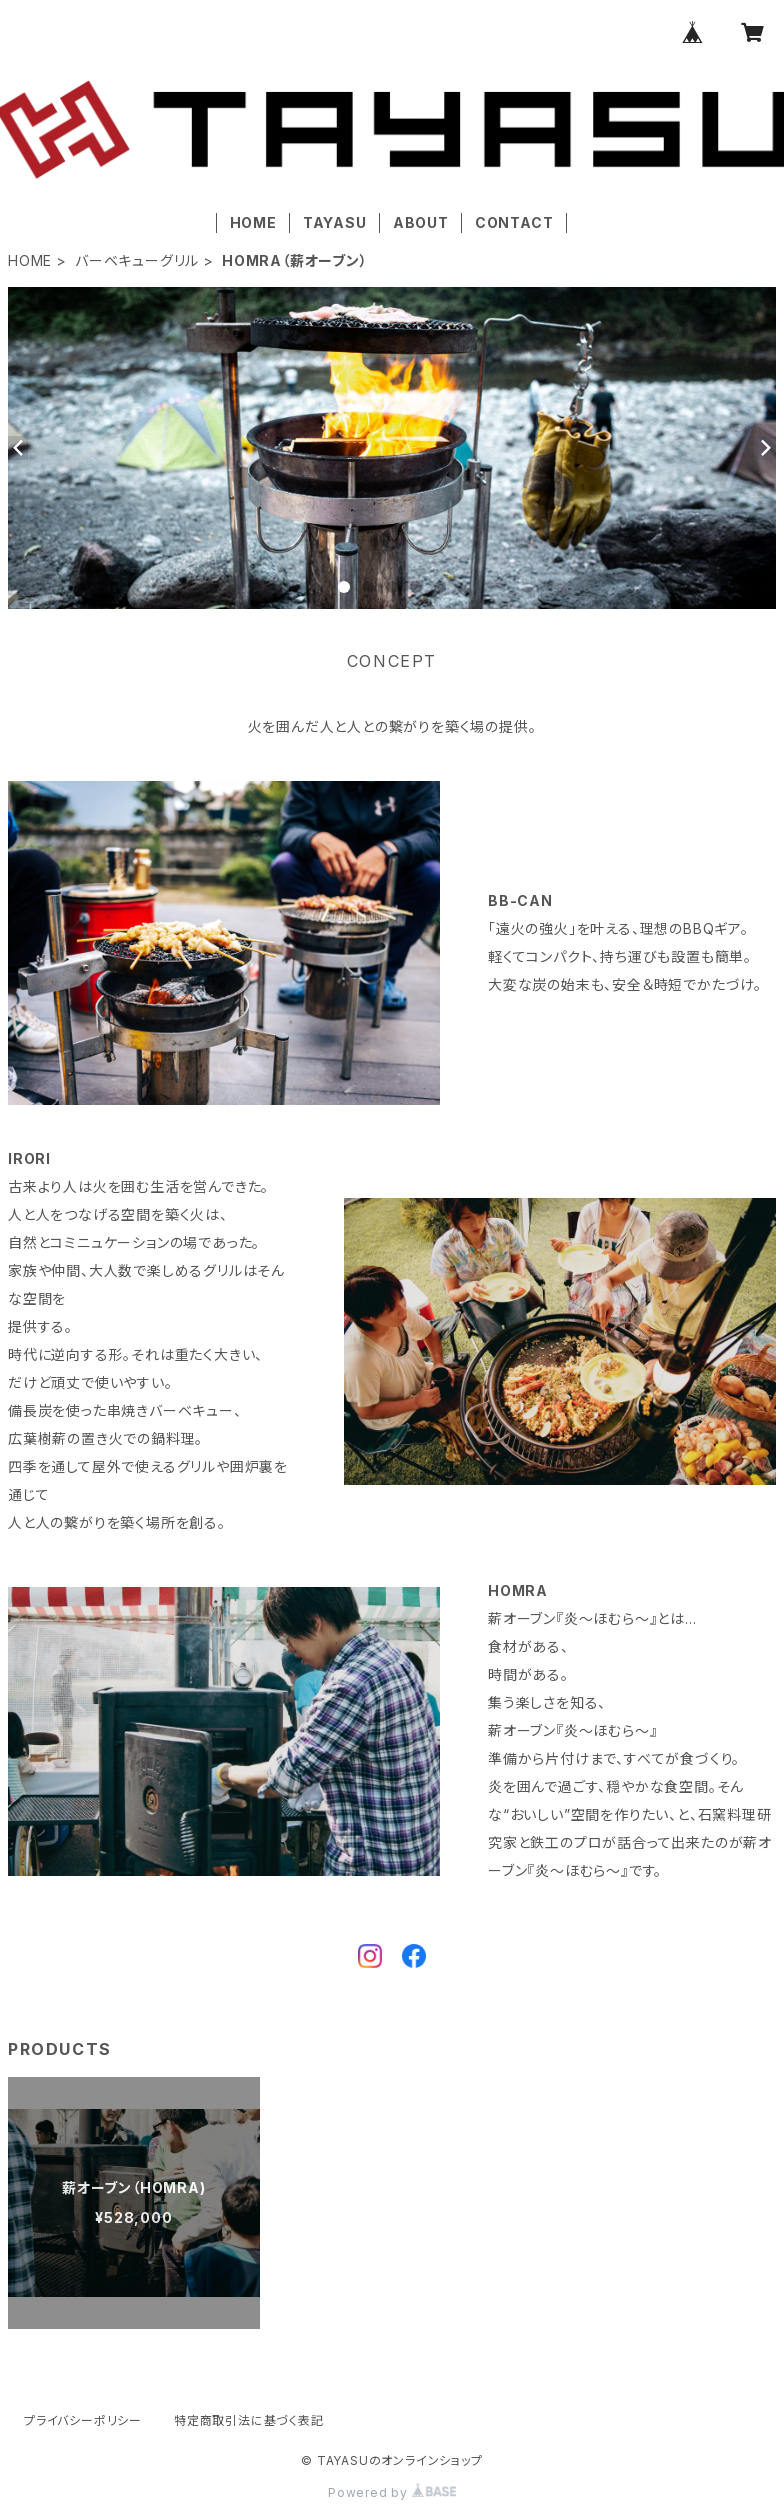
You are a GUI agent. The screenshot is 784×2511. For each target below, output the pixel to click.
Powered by (392, 2492)
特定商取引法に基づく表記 (249, 2420)
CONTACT (514, 222)
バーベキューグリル (137, 260)
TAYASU (335, 222)
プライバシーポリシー (83, 2420)
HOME (253, 222)
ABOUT (421, 222)
